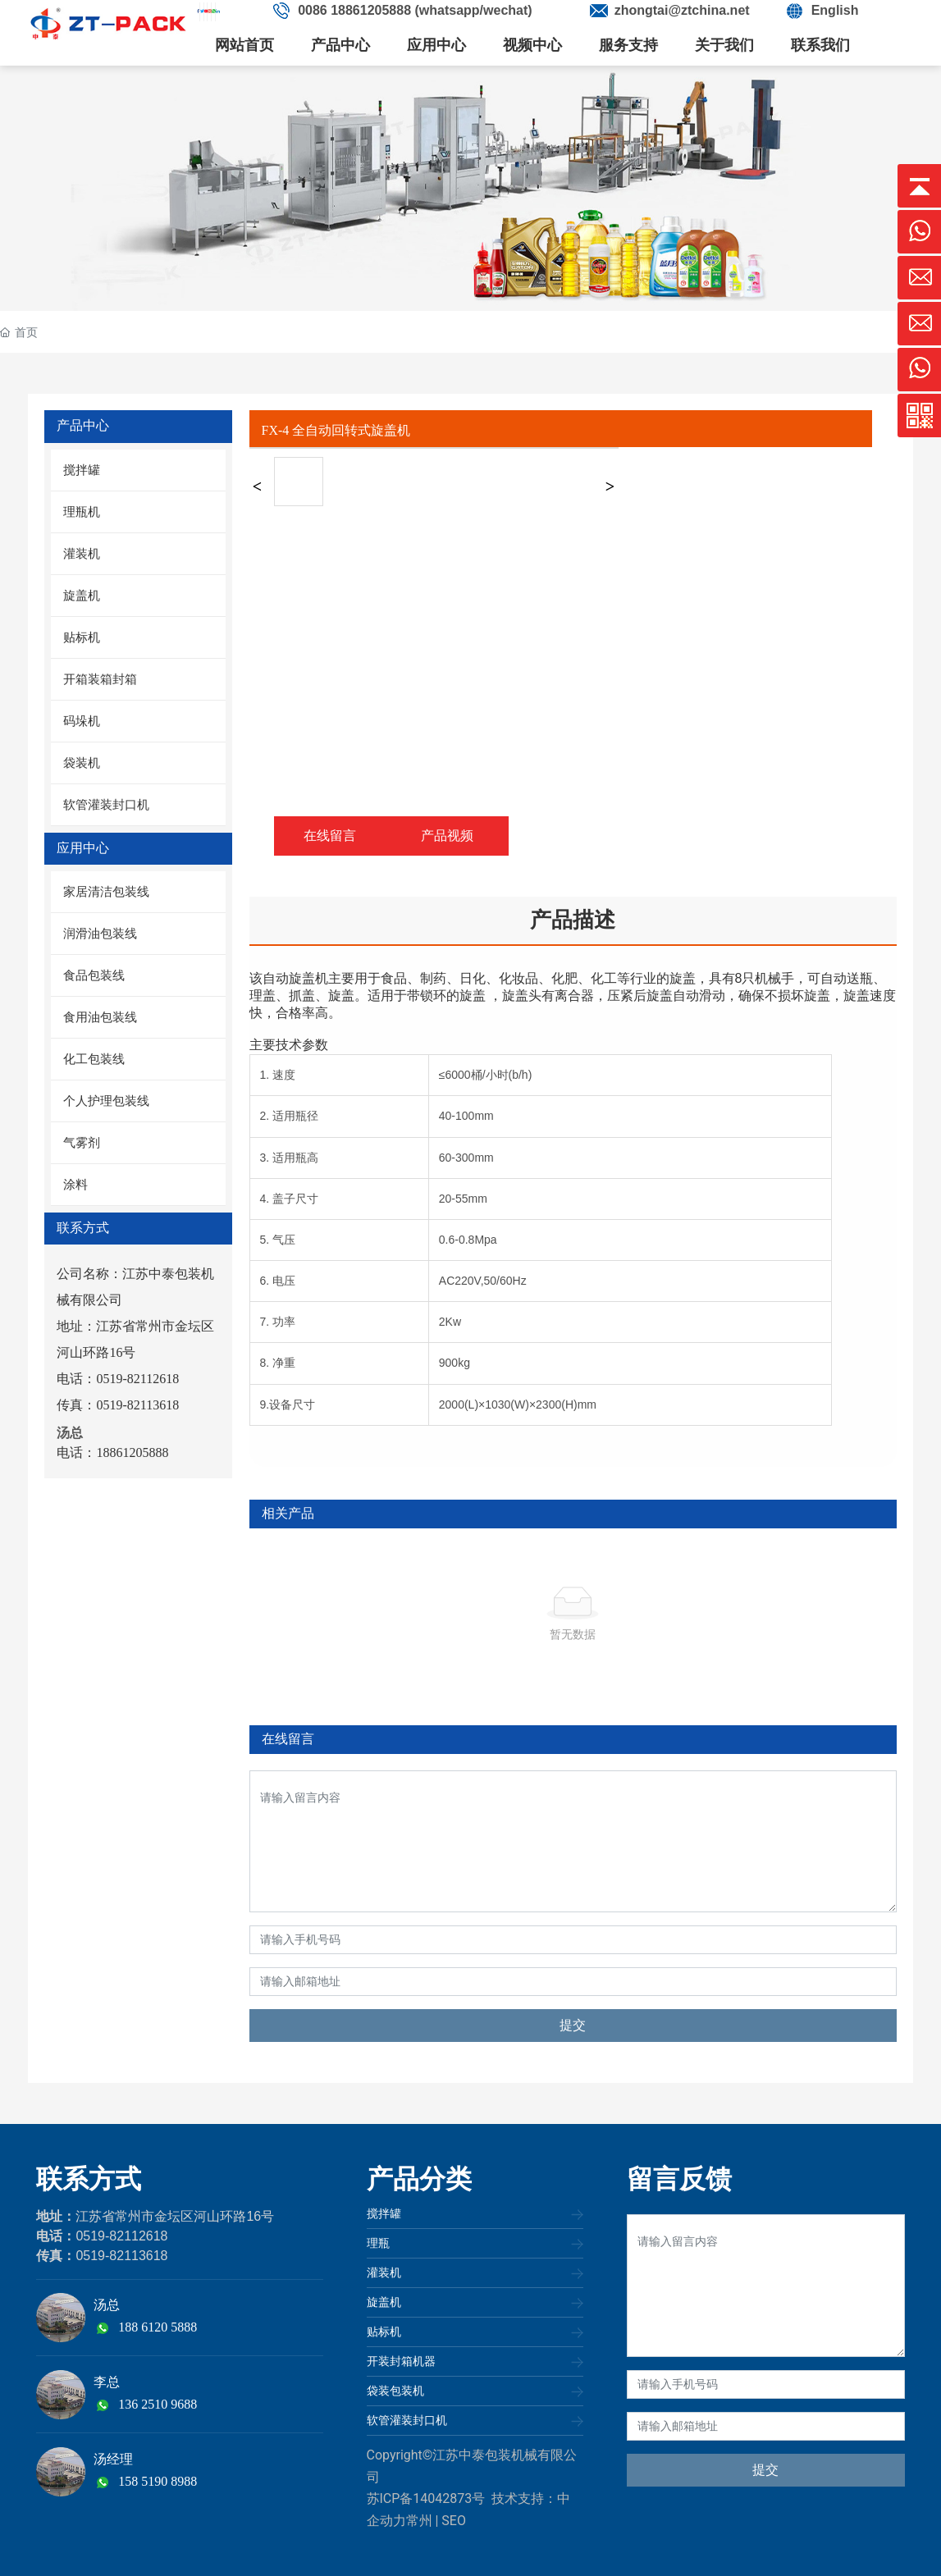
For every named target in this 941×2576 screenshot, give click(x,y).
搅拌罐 (384, 2213)
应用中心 (436, 45)
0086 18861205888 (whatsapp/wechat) (415, 10)
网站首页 (244, 45)
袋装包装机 (395, 2390)
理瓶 (378, 2242)
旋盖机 (384, 2302)
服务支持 (628, 45)
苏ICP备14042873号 (426, 2498)
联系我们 (820, 45)
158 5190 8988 (157, 2481)
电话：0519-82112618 (118, 1379)
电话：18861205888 (112, 1452)
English (835, 10)
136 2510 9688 (157, 2404)
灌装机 (384, 2272)
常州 (419, 2520)
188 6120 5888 (157, 2327)
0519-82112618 (121, 2236)
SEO (453, 2520)
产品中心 (340, 45)
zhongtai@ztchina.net (682, 10)
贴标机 (384, 2331)
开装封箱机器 (401, 2361)
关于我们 (724, 45)
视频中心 (532, 45)
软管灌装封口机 (407, 2420)
